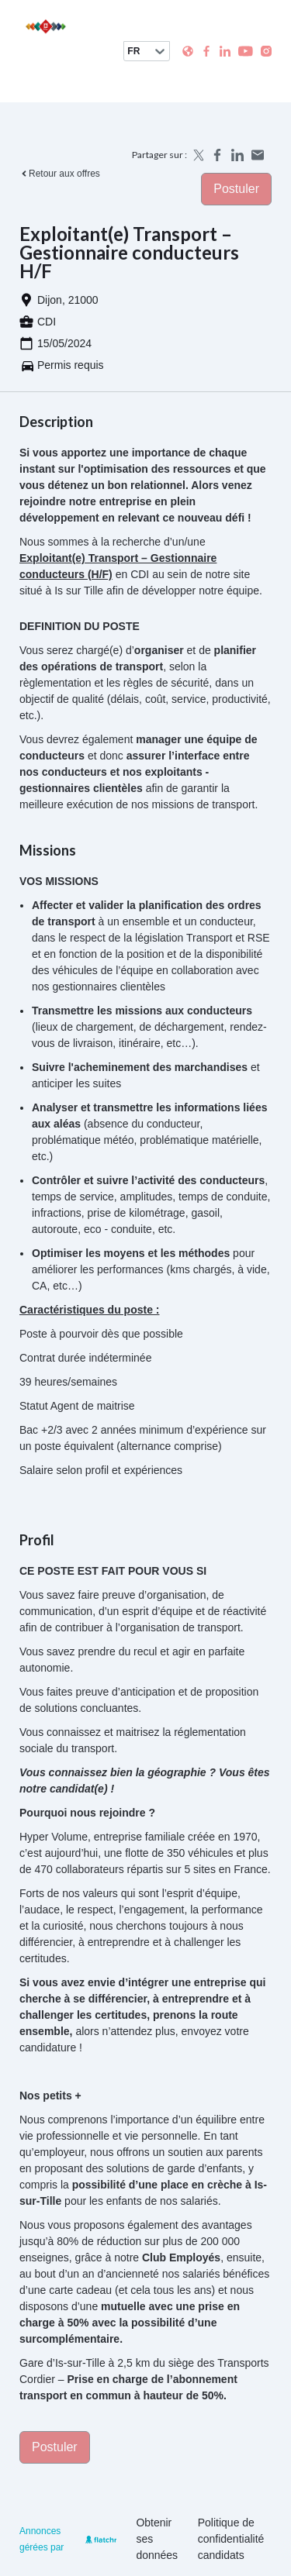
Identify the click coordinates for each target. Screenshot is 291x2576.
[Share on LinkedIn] (237, 155)
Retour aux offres (59, 173)
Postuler (236, 188)
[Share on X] (197, 155)
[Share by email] (257, 155)
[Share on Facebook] (217, 155)
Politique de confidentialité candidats (231, 2538)
